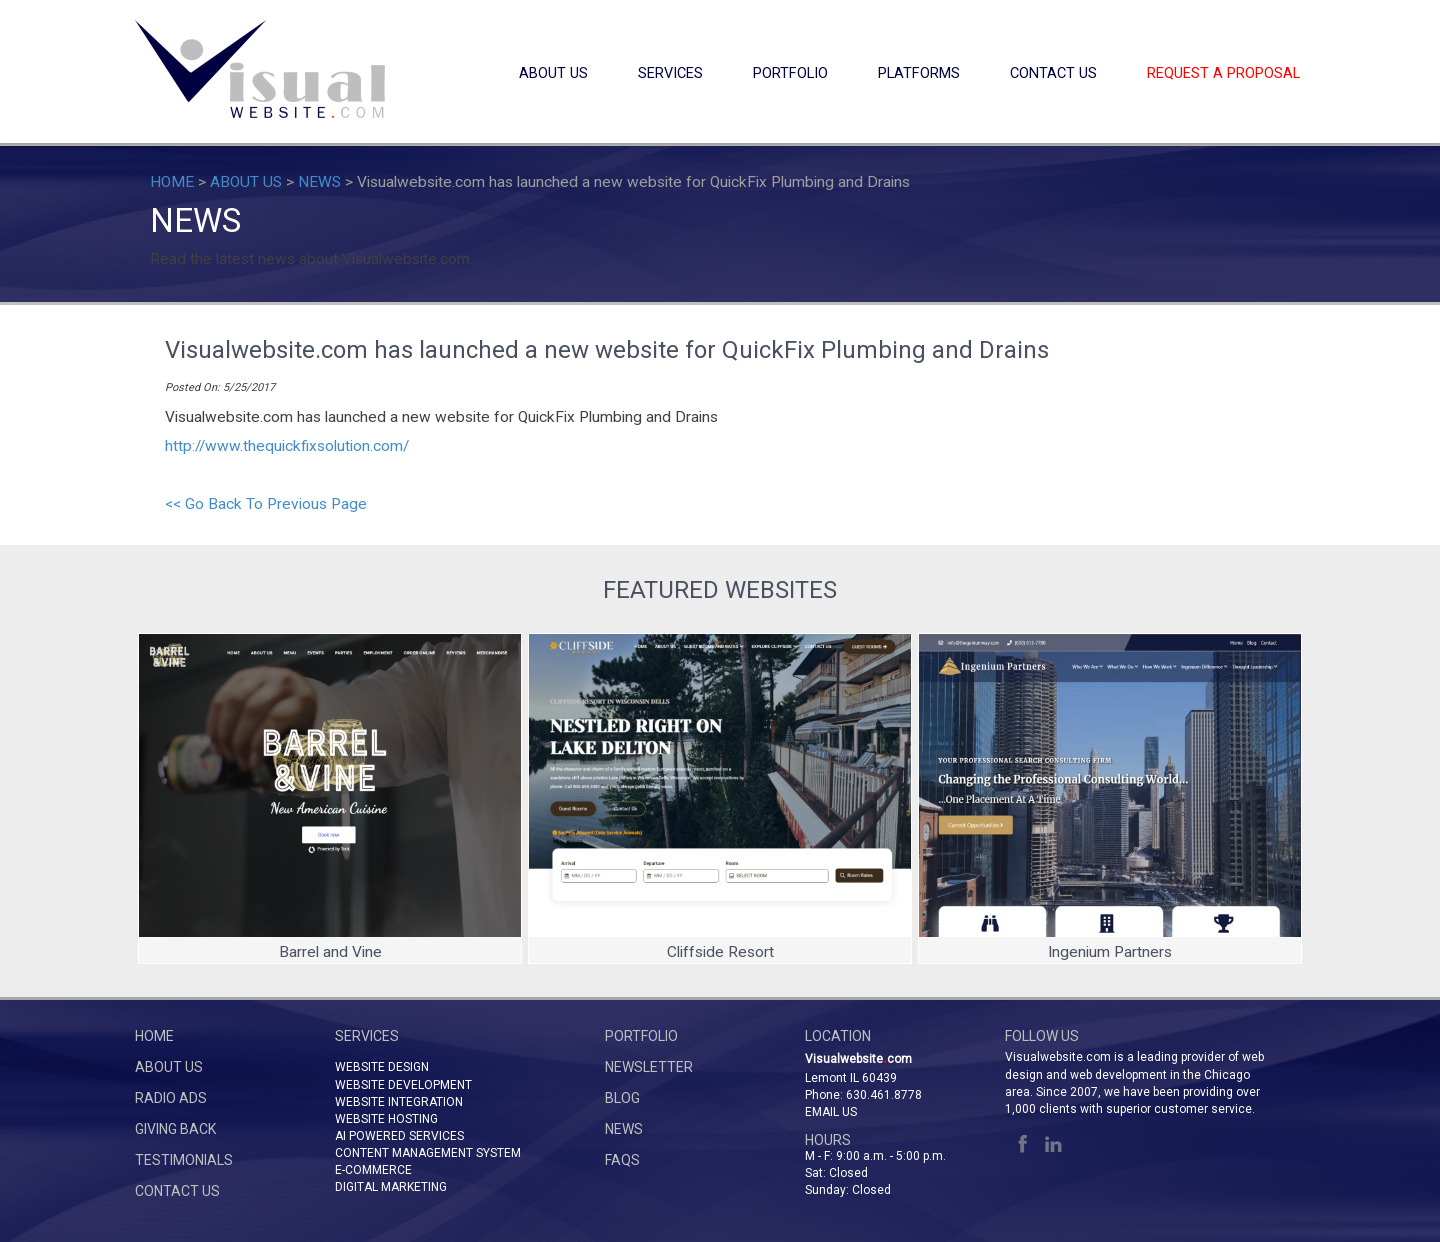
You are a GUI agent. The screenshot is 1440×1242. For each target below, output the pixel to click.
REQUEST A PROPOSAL (1223, 73)
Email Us (831, 1112)
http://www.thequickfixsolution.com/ (287, 446)
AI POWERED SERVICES (399, 1136)
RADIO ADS (171, 1098)
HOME (172, 182)
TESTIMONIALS (184, 1160)
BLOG (622, 1098)
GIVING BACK (175, 1129)
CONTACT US (1053, 73)
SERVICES (670, 73)
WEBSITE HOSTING (386, 1119)
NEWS (319, 182)
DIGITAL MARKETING (391, 1187)
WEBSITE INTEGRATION (399, 1102)
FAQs (622, 1160)
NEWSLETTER (649, 1067)
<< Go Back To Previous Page (266, 504)
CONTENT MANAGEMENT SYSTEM (428, 1153)
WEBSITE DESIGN (382, 1067)
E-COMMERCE (373, 1170)
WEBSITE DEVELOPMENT (403, 1085)
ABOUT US (553, 73)
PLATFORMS (919, 73)
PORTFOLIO (790, 73)
